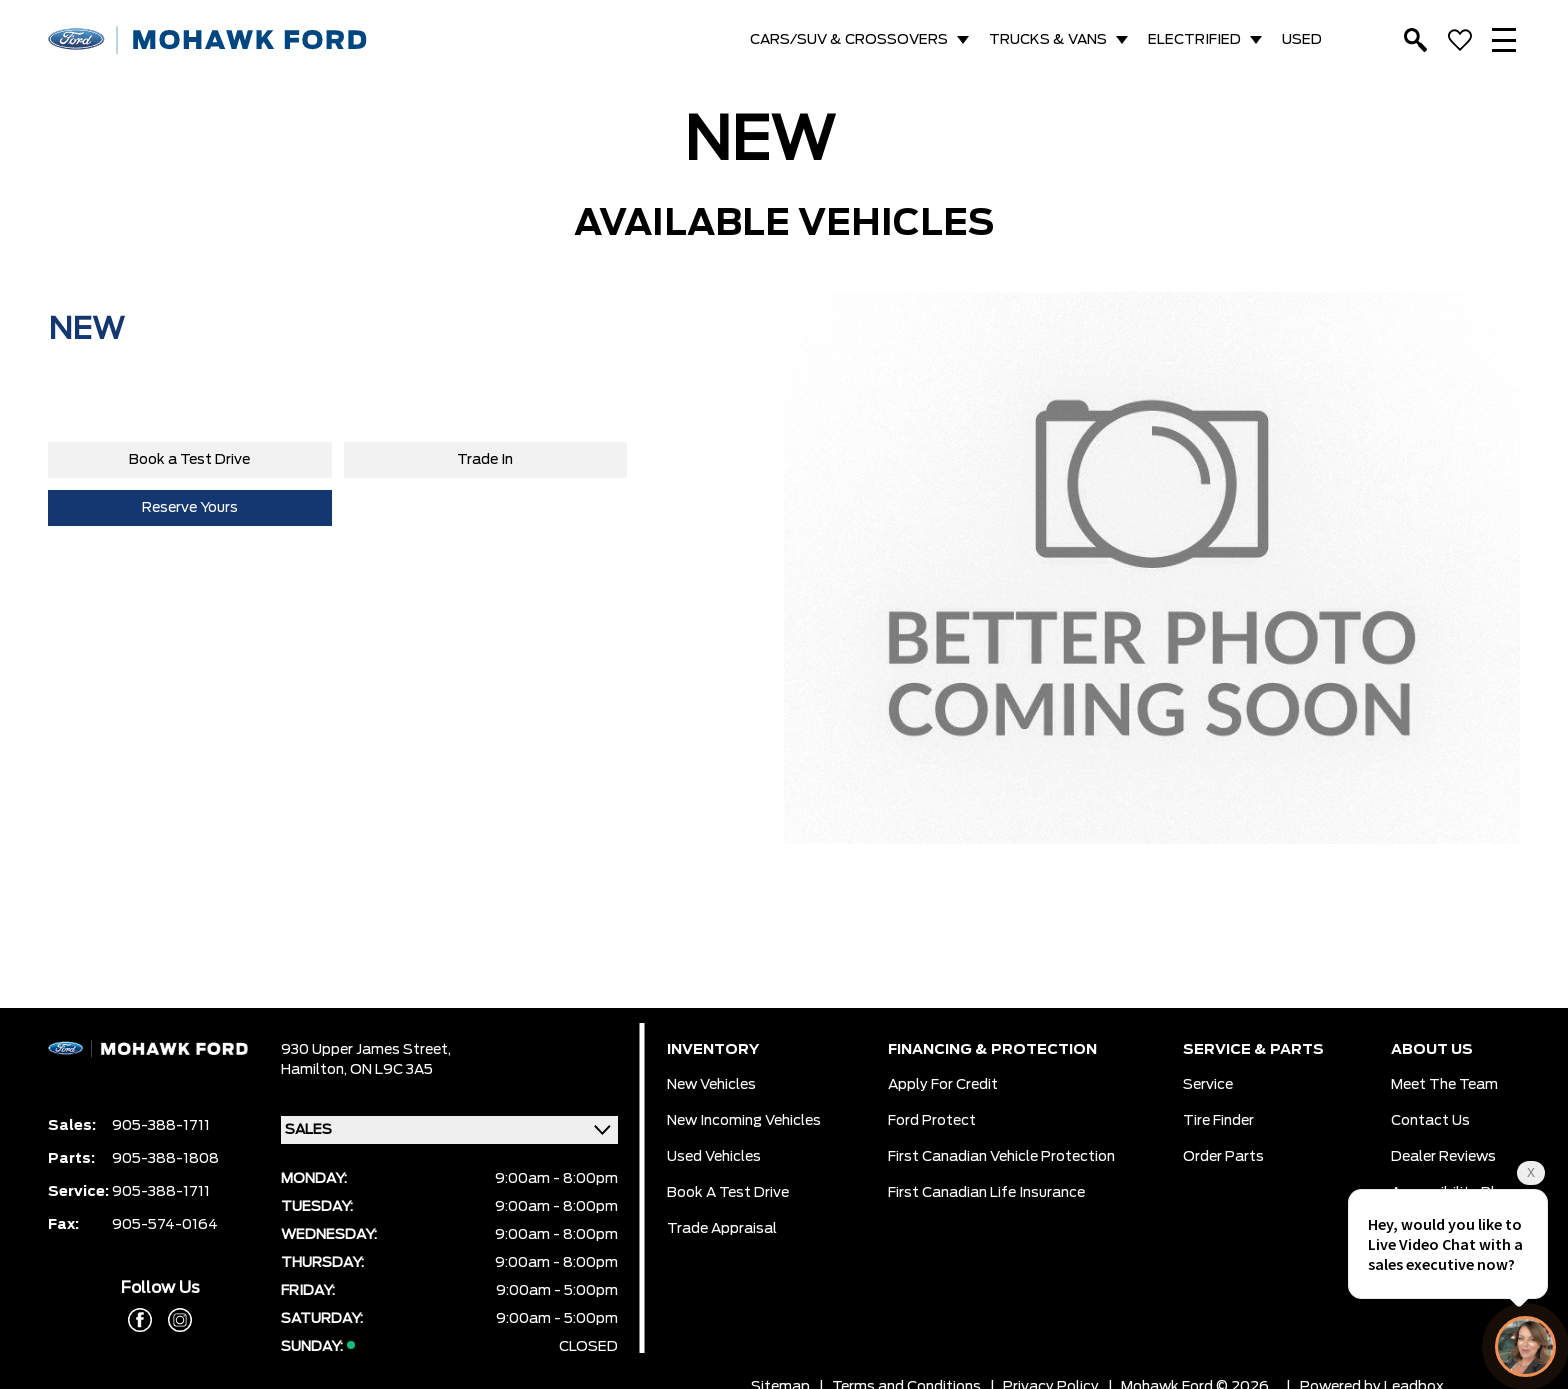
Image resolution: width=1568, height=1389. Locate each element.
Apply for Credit (943, 1085)
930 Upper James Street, (366, 1050)
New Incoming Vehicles (744, 1121)
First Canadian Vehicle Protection (1001, 1157)
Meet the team (1444, 1085)
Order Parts (1223, 1157)
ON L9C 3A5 (391, 1070)
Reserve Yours (190, 508)
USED (1302, 40)
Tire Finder (1218, 1121)
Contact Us (1430, 1121)
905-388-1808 (165, 1159)
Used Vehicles (714, 1157)
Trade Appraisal (722, 1229)
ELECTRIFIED (1194, 40)
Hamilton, (315, 1070)
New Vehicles (711, 1085)
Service (1208, 1085)
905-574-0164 (165, 1225)
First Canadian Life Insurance (986, 1193)
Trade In (485, 460)
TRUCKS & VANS (1048, 40)
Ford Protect (932, 1121)
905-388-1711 (161, 1126)
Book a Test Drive (189, 460)
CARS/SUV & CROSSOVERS (849, 40)
